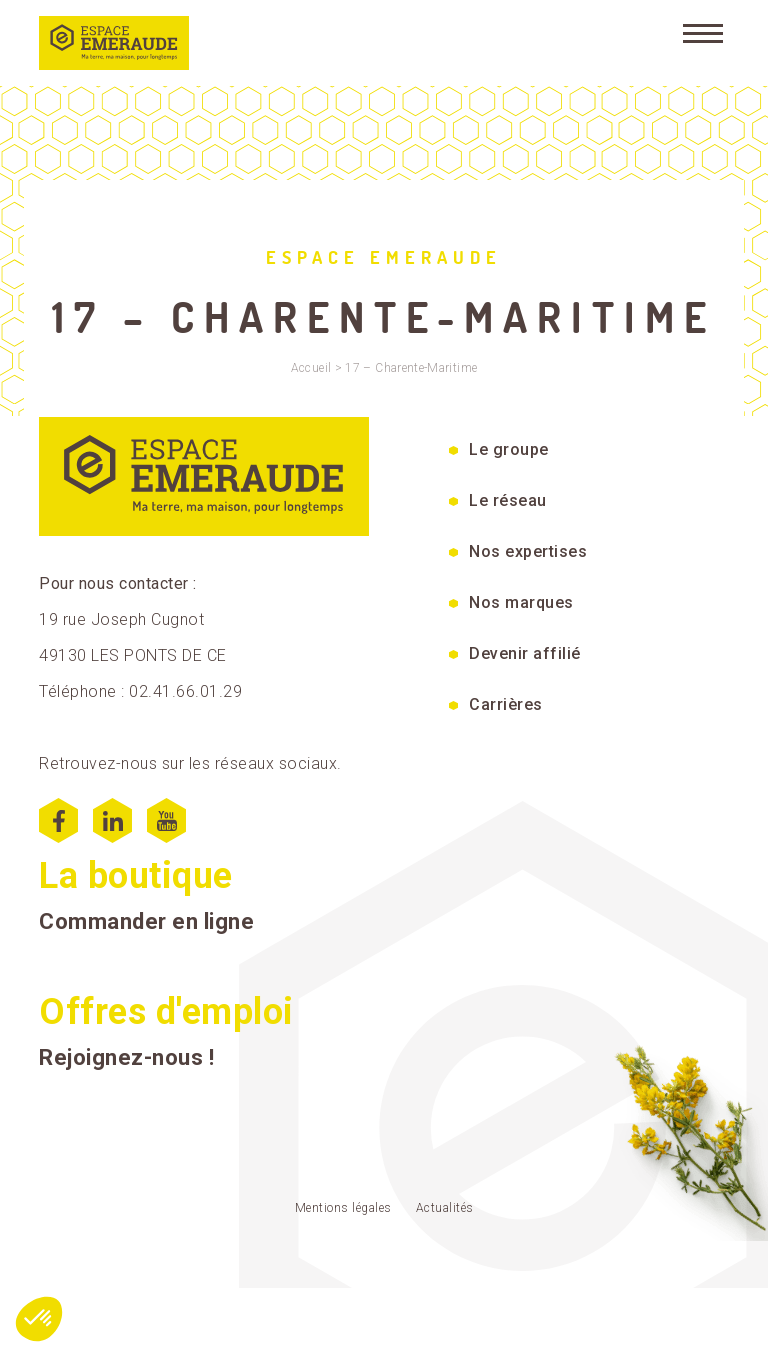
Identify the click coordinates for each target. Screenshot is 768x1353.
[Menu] (703, 32)
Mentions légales (343, 1208)
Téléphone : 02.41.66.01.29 (140, 691)
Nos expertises (528, 551)
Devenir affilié (525, 653)
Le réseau (508, 500)
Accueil (311, 368)
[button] (39, 1319)
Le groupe (509, 449)
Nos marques (521, 602)
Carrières (506, 704)
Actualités (445, 1208)
